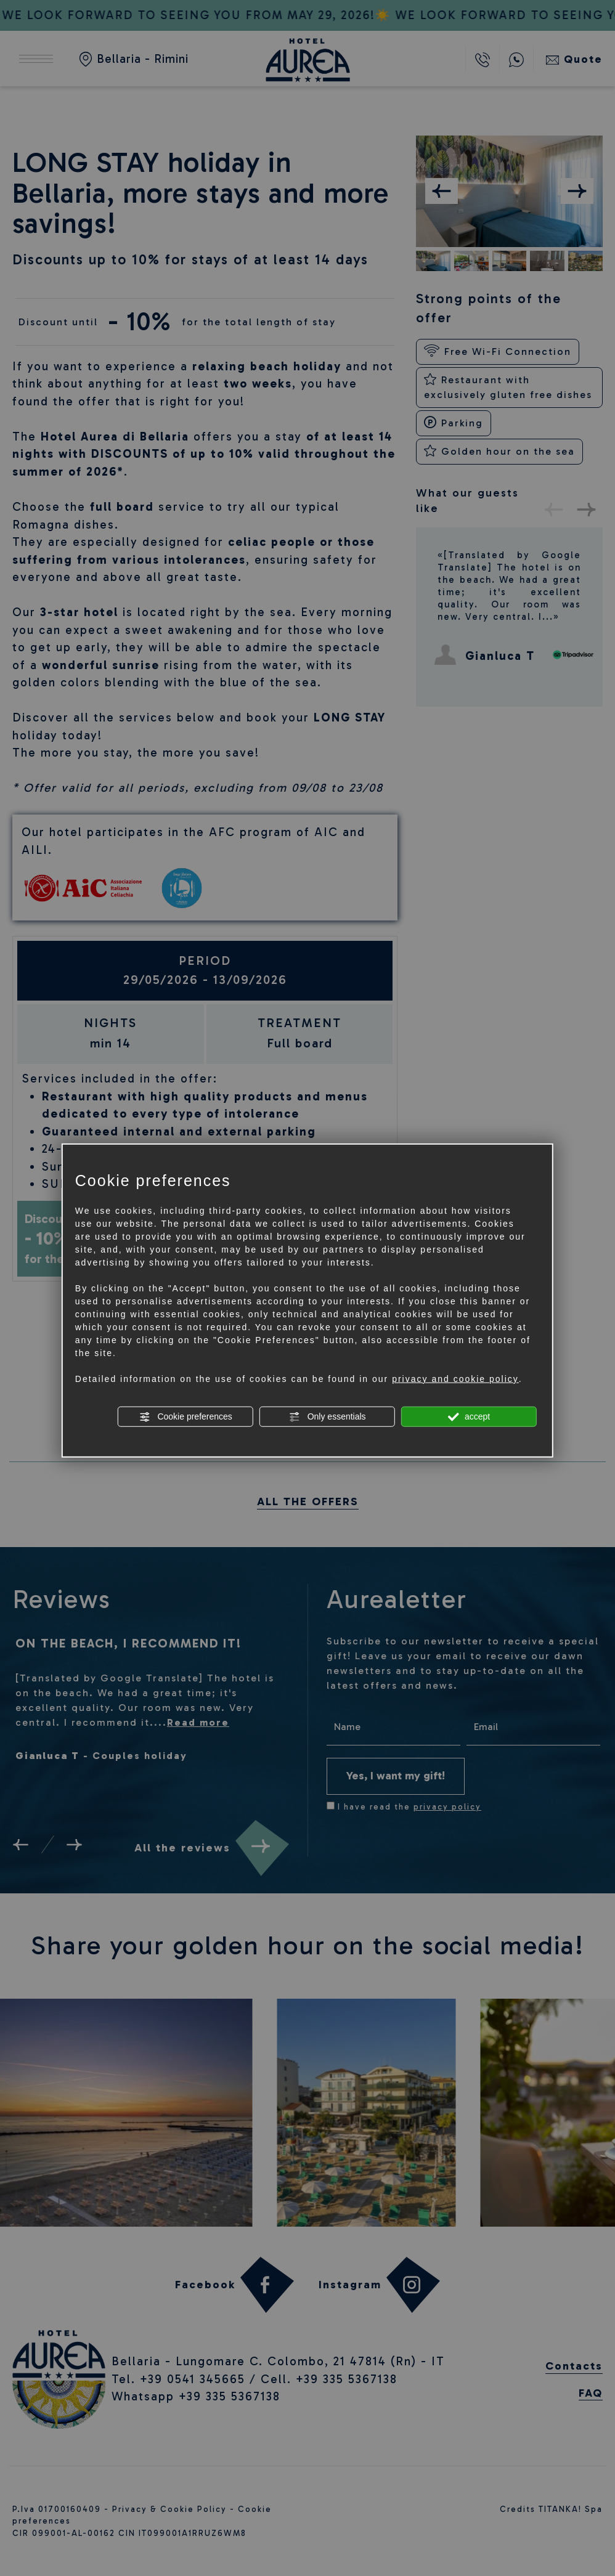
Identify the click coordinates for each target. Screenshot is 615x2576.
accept (469, 1417)
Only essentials (327, 1417)
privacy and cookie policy (455, 1379)
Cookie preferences (185, 1417)
